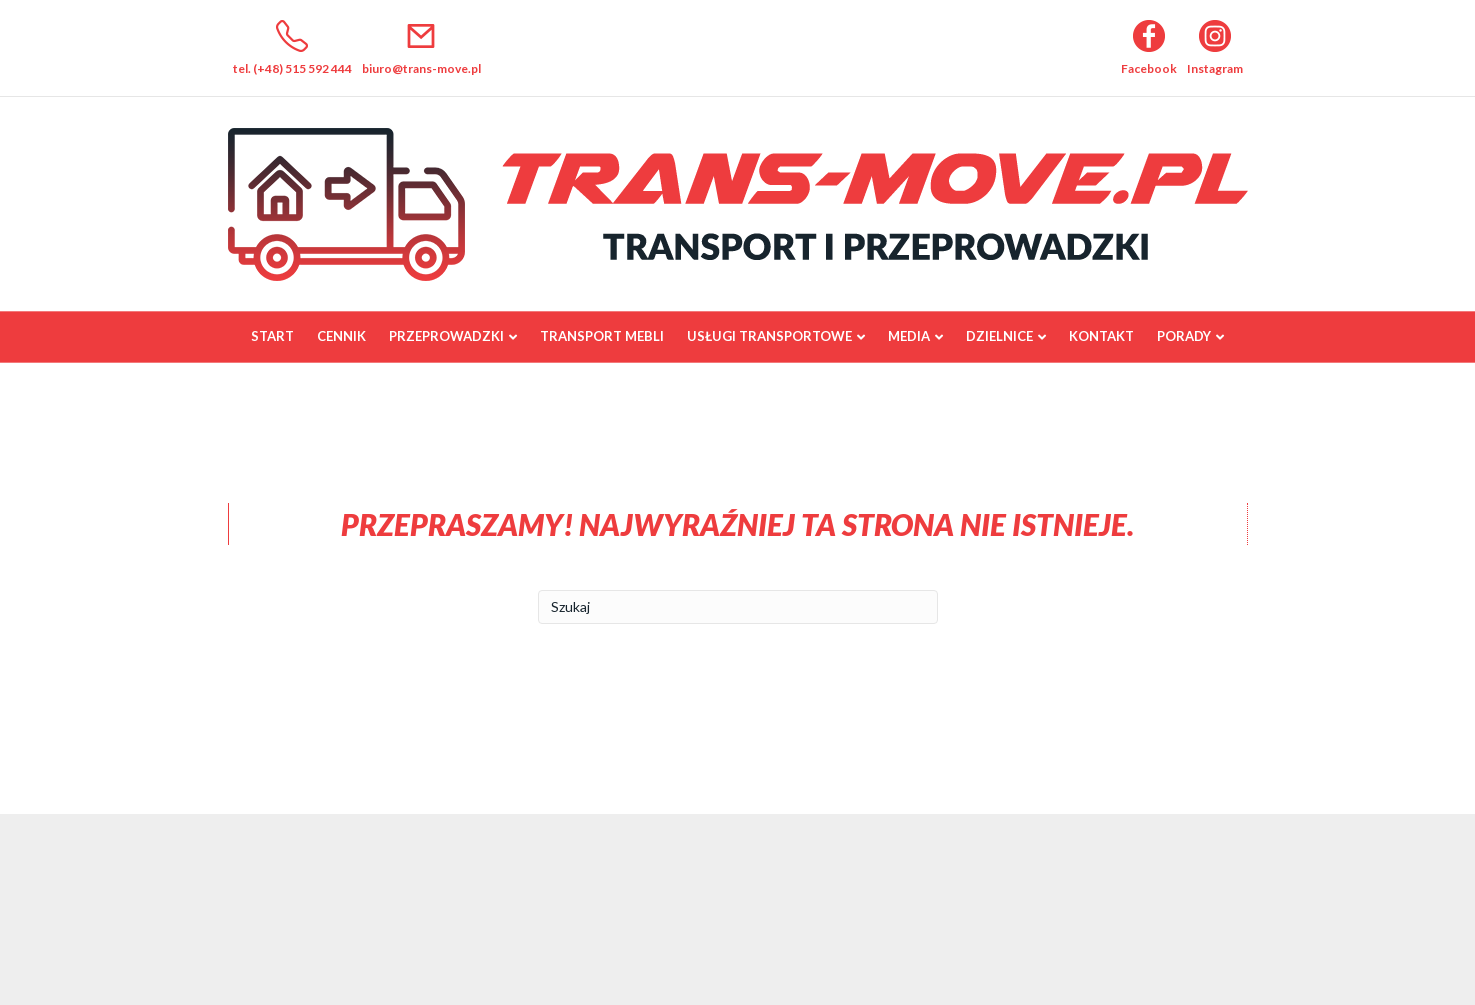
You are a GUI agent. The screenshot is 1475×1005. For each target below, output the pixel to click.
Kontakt (1101, 336)
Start (272, 336)
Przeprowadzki (446, 336)
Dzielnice (999, 336)
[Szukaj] (738, 607)
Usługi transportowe (769, 336)
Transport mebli (602, 336)
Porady (1184, 336)
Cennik (341, 336)
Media (909, 336)
